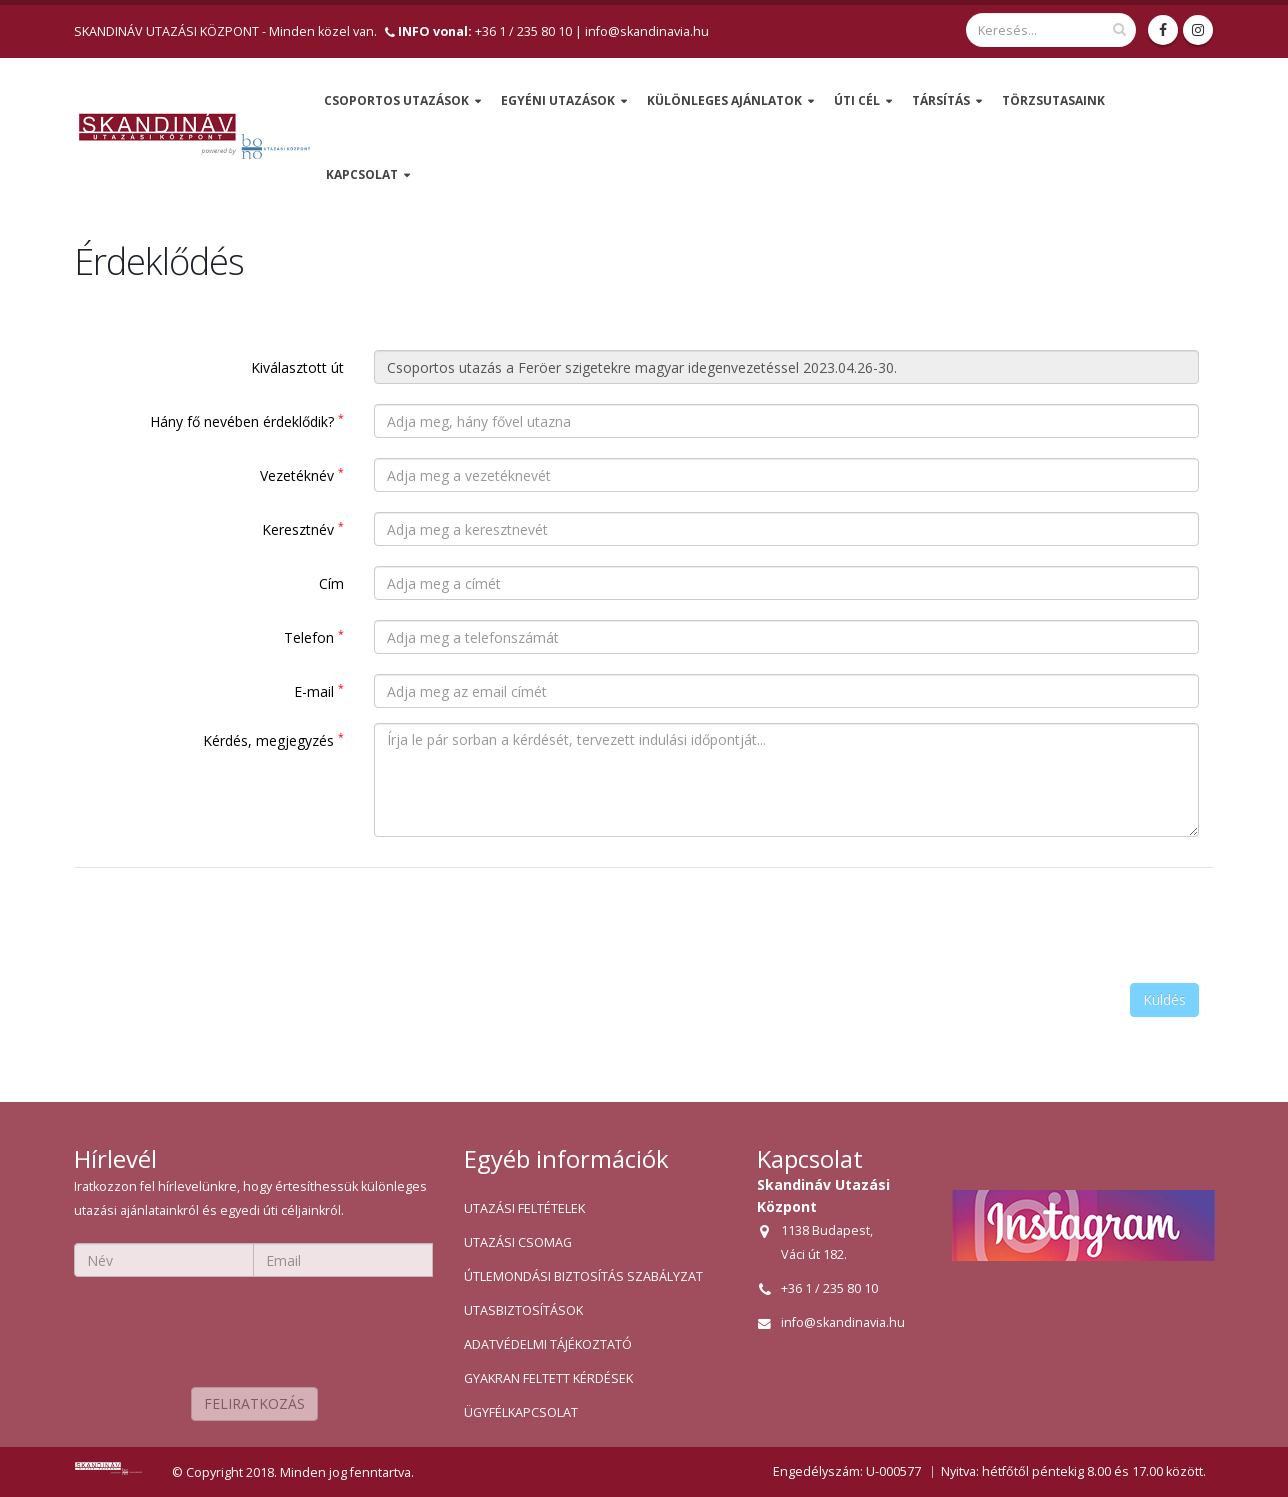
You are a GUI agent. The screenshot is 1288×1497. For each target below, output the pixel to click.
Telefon (314, 637)
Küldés (1164, 999)
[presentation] (1047, 922)
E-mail (319, 691)
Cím (331, 583)
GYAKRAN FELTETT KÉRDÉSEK (548, 1378)
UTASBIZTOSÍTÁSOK (523, 1310)
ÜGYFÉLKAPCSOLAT (521, 1412)
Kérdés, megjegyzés (273, 740)
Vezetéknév (302, 475)
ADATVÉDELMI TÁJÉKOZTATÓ (548, 1344)
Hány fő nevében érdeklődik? (247, 421)
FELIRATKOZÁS (254, 1403)
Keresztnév (303, 529)
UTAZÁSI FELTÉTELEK (524, 1208)
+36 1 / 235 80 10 (485, 31)
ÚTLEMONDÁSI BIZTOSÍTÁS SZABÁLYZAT (583, 1276)
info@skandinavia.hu (647, 31)
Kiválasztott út (297, 367)
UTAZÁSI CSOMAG (518, 1242)
